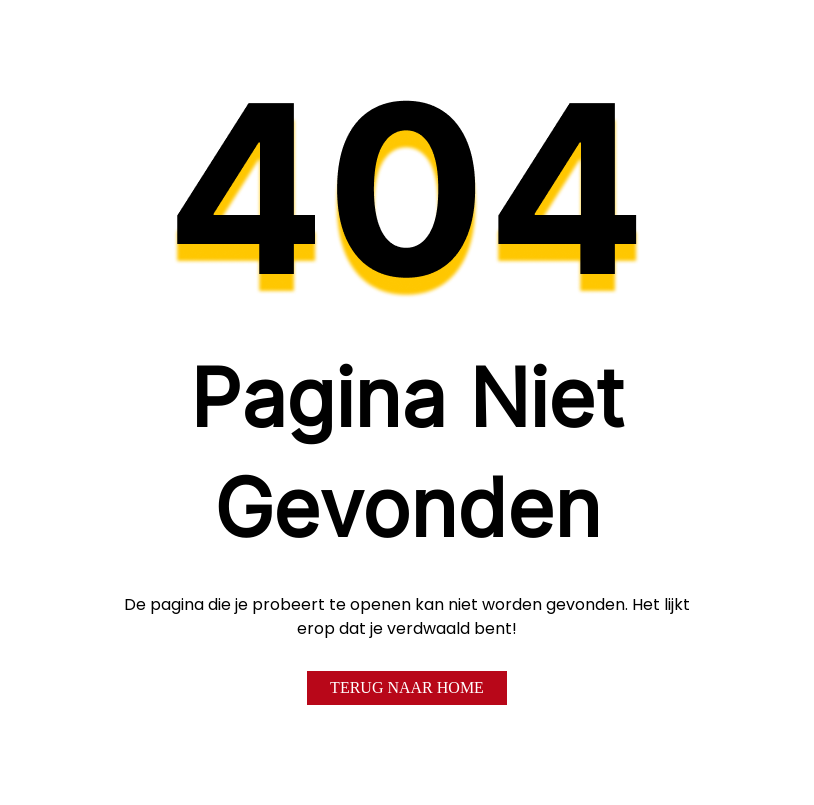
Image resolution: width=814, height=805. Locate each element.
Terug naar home (407, 687)
